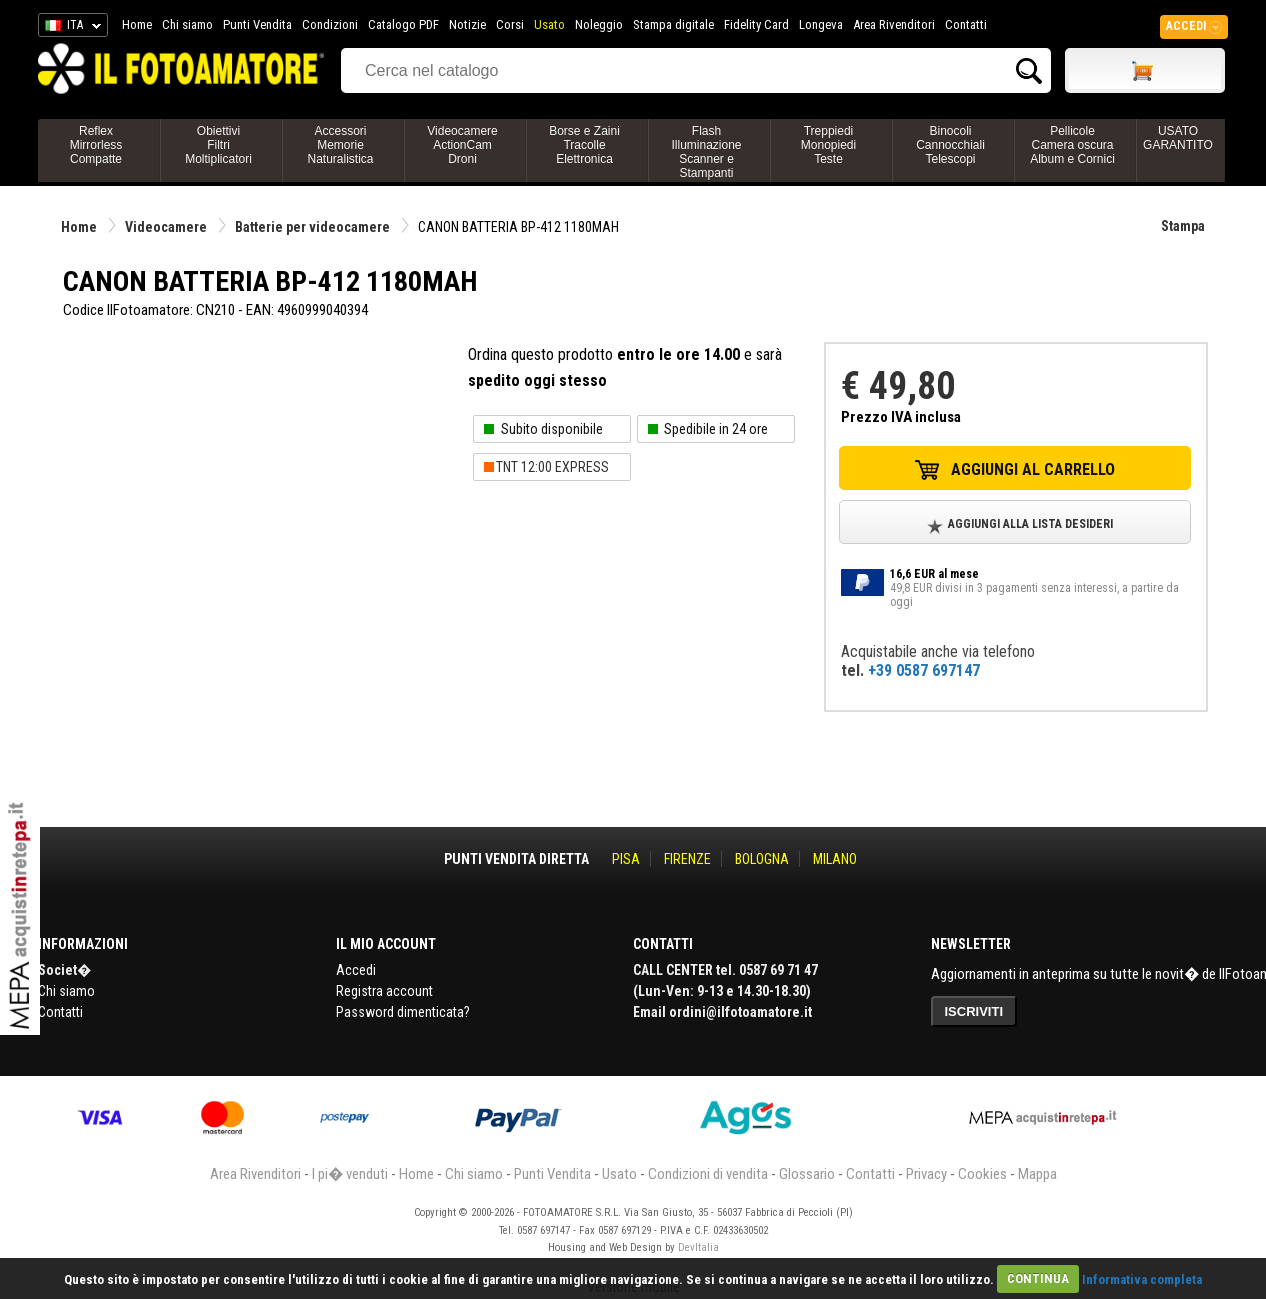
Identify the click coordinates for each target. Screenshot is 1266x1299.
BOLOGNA (762, 859)
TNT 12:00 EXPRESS (552, 467)
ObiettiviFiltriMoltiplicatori (218, 145)
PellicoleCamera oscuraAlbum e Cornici (1072, 145)
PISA (626, 859)
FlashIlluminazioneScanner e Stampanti (706, 152)
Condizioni (330, 24)
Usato (549, 24)
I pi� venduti (350, 1174)
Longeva (821, 24)
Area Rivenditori (894, 24)
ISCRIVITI (974, 1011)
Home (137, 24)
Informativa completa (1142, 1278)
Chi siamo (187, 24)
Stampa (1183, 226)
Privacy (926, 1174)
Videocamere (166, 227)
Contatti (966, 24)
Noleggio (599, 24)
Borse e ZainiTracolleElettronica (584, 145)
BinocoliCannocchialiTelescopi (950, 145)
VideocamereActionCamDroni (462, 145)
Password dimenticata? (403, 1012)
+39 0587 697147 (924, 670)
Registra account (384, 991)
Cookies (982, 1174)
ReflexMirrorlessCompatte (96, 145)
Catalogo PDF (403, 24)
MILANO (835, 859)
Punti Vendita (257, 24)
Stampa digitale (673, 24)
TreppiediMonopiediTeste (828, 145)
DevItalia (698, 1247)
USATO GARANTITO (1178, 138)
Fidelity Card (756, 24)
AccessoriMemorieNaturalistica (340, 145)
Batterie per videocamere (312, 227)
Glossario (807, 1174)
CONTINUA (1038, 1278)
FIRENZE (687, 859)
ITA (69, 28)
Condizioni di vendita (708, 1174)
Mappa (1037, 1174)
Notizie (467, 24)
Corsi (510, 24)
